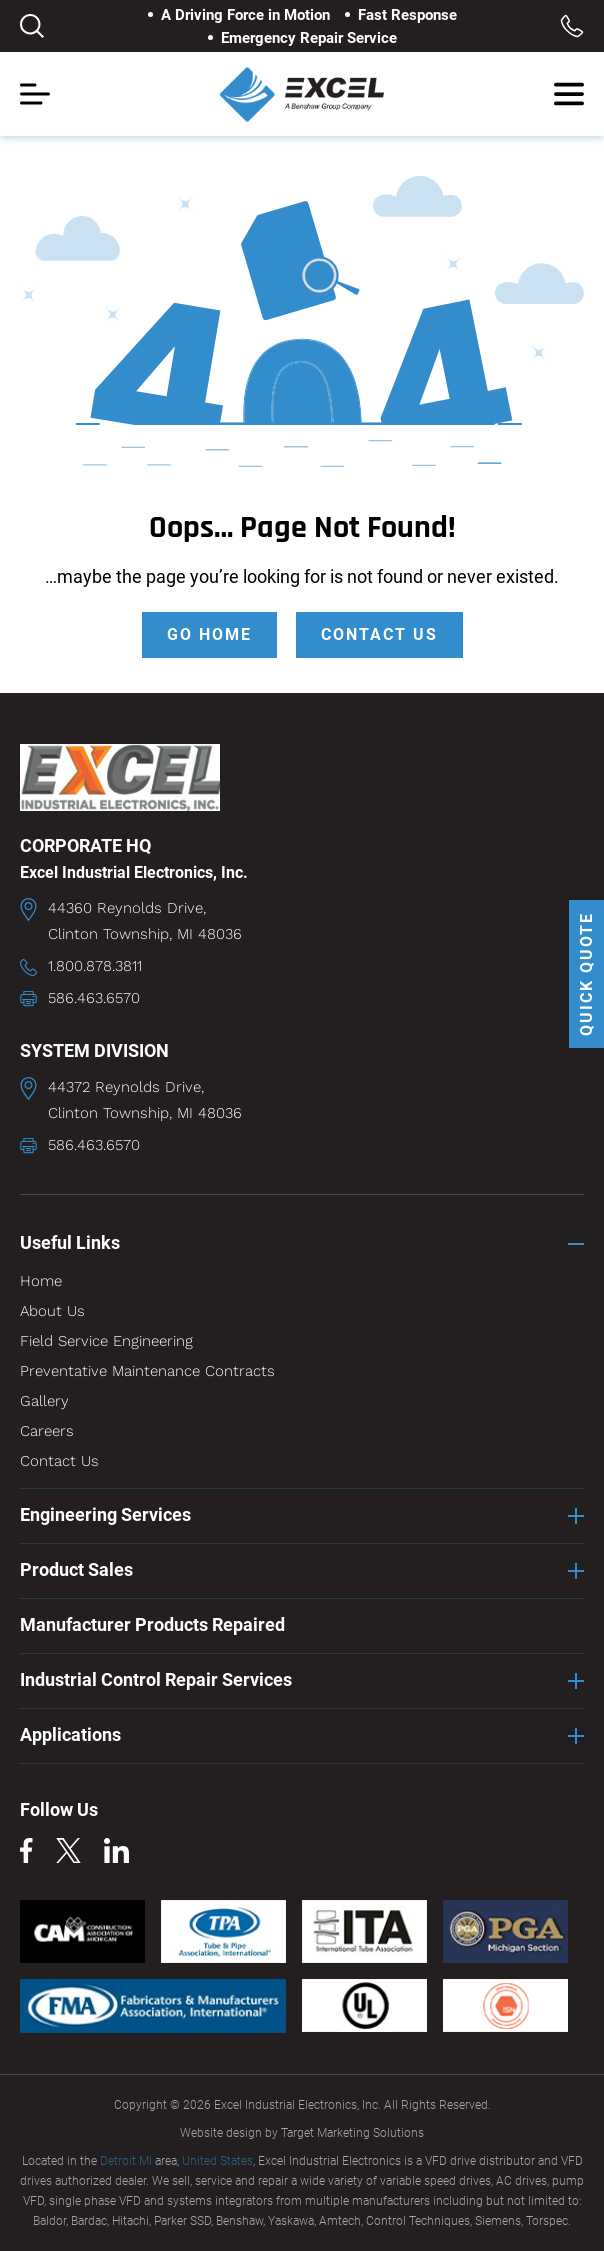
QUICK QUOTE (586, 974)
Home (41, 1281)
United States (217, 2161)
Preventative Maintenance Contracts (147, 1371)
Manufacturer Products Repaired (152, 1624)
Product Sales (76, 1569)
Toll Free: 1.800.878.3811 (572, 26)
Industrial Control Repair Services (156, 1679)
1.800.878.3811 (95, 966)
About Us (52, 1311)
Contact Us (59, 1461)
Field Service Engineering (106, 1341)
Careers (47, 1431)
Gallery (44, 1401)
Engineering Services (105, 1514)
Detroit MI (126, 2161)
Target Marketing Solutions (352, 2133)
